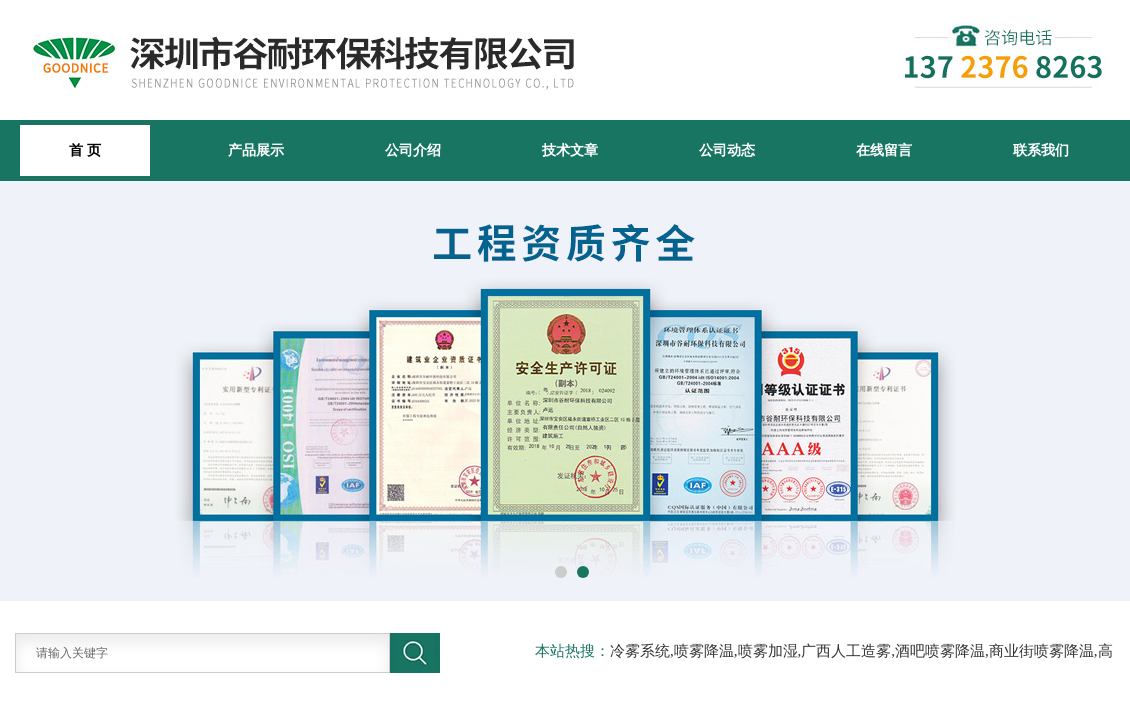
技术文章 (570, 150)
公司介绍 (413, 150)
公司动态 (727, 150)
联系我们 (1041, 150)
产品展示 (256, 150)
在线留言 (884, 150)
